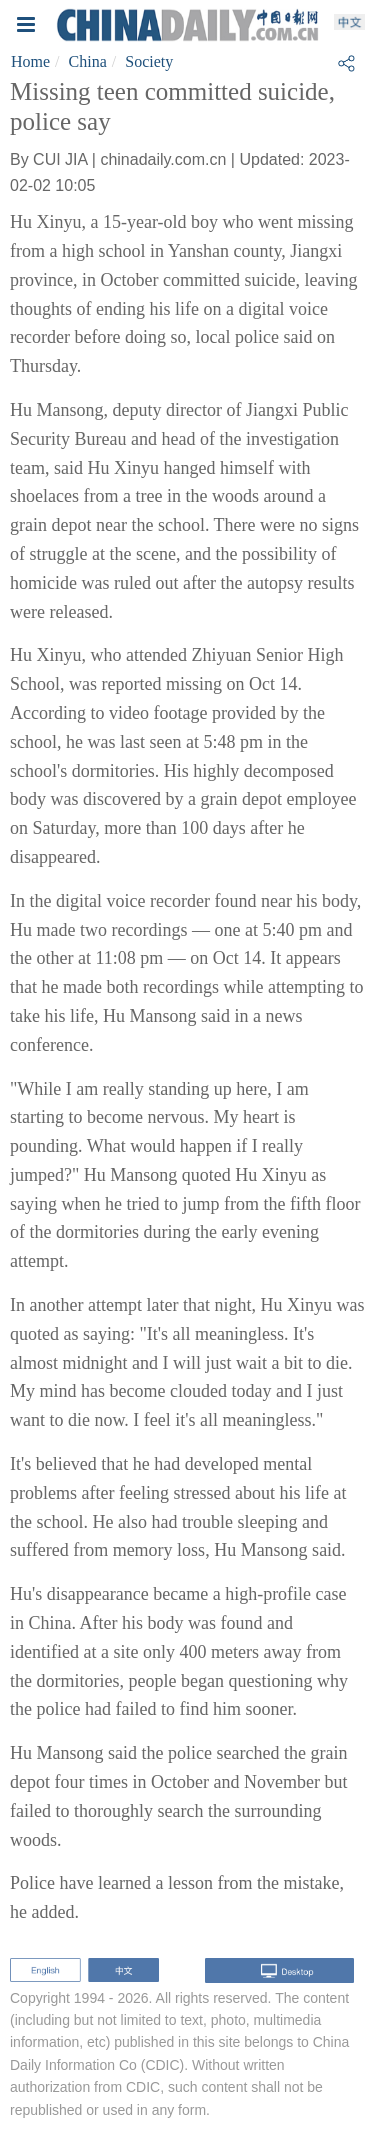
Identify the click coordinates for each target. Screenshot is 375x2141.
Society (149, 61)
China (88, 61)
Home (30, 61)
